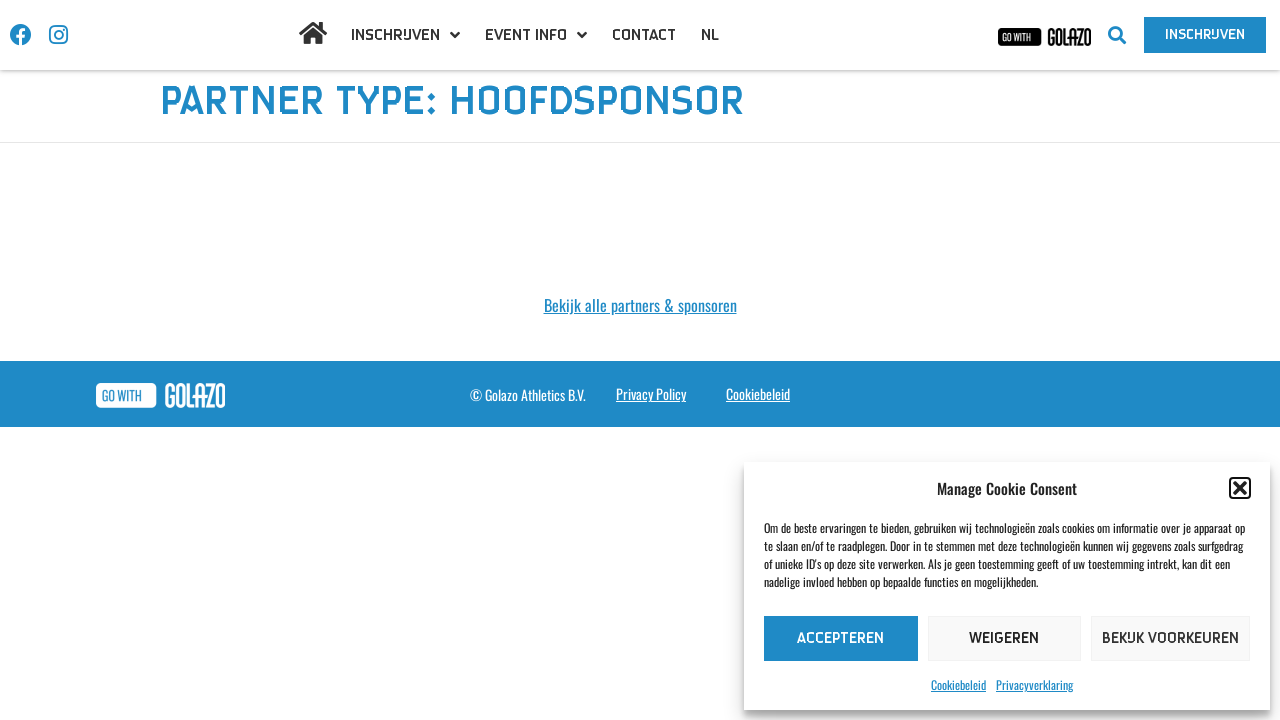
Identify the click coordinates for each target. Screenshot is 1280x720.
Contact (644, 35)
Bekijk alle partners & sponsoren (640, 305)
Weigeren (1004, 638)
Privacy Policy (651, 393)
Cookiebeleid (958, 684)
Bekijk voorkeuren (1170, 638)
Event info (536, 35)
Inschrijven (405, 35)
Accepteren (840, 638)
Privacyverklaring (1034, 684)
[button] (1240, 488)
